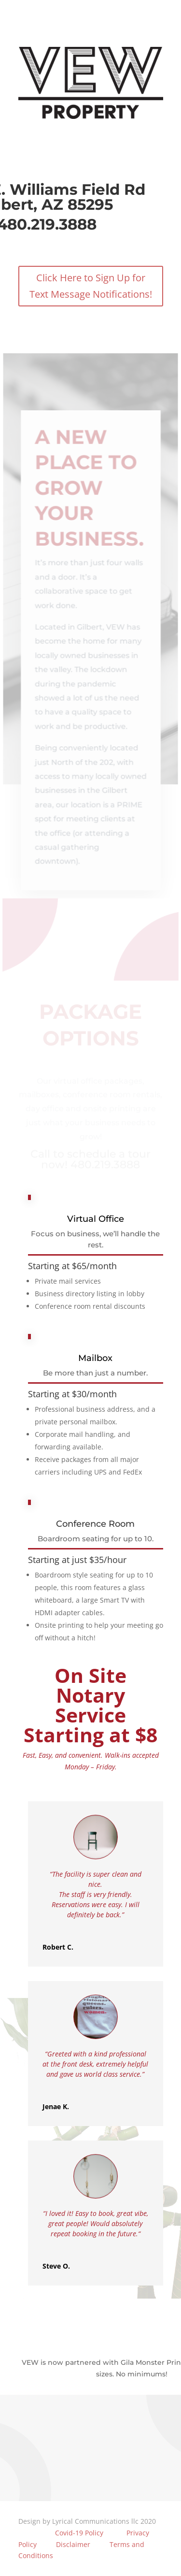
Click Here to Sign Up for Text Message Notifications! (90, 284)
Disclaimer (73, 2544)
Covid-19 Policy (78, 2532)
